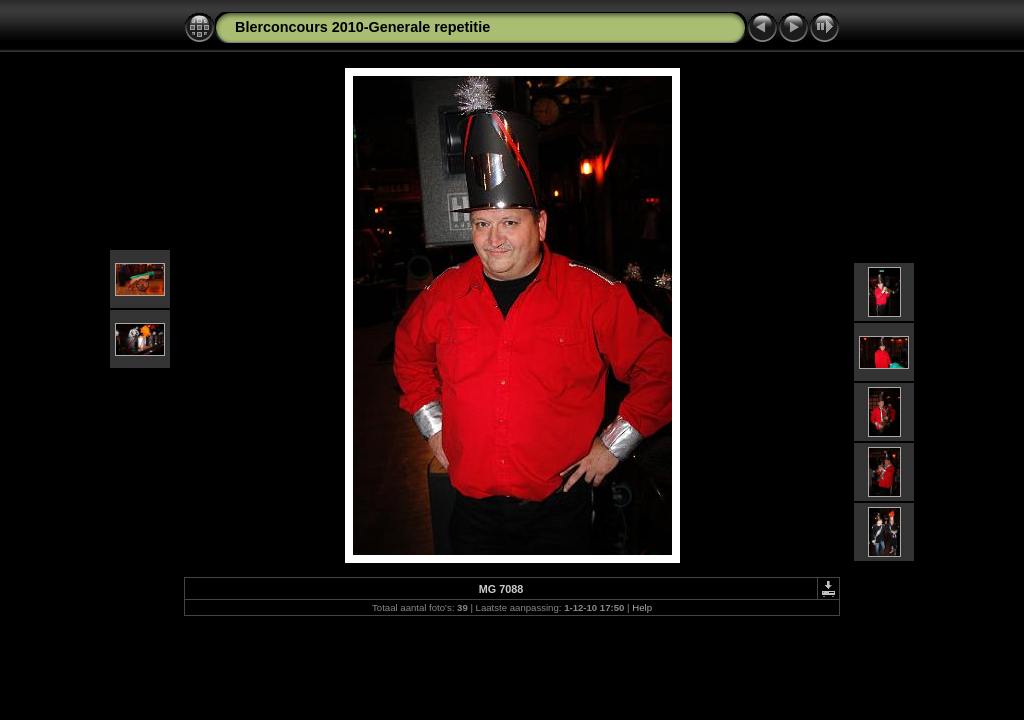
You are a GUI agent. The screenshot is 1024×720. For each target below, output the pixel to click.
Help (642, 607)
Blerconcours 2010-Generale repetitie (362, 27)
